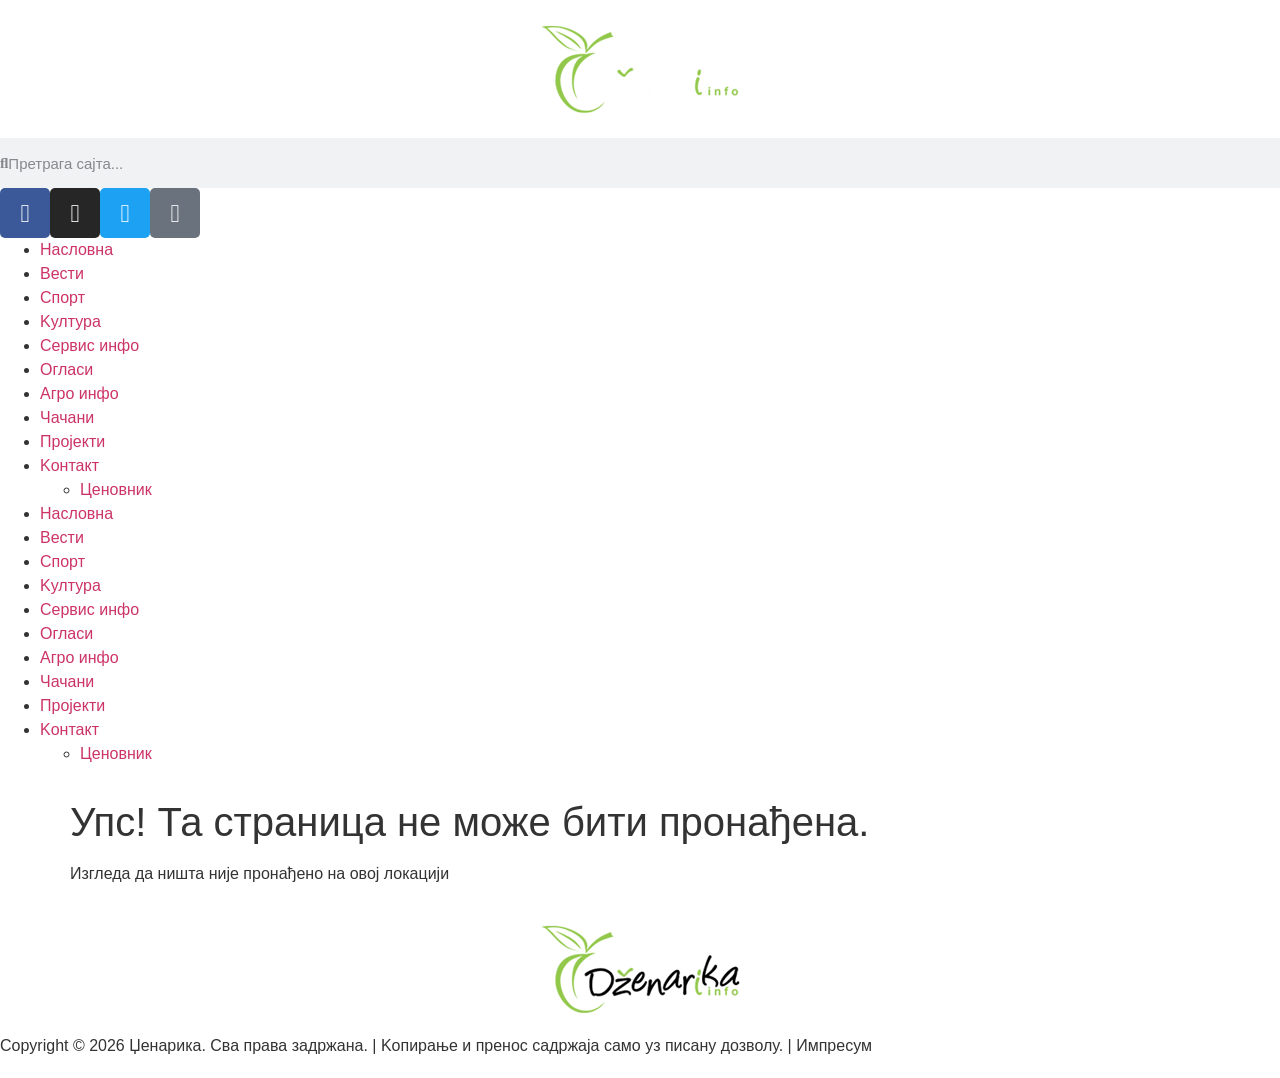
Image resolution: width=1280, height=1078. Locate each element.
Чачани (67, 417)
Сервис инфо (89, 345)
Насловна (76, 249)
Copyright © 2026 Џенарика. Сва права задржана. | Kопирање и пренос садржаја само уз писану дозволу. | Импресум (436, 1045)
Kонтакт (69, 465)
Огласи (66, 369)
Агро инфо (79, 393)
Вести (62, 273)
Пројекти (72, 441)
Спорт (62, 297)
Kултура (70, 321)
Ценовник (116, 489)
